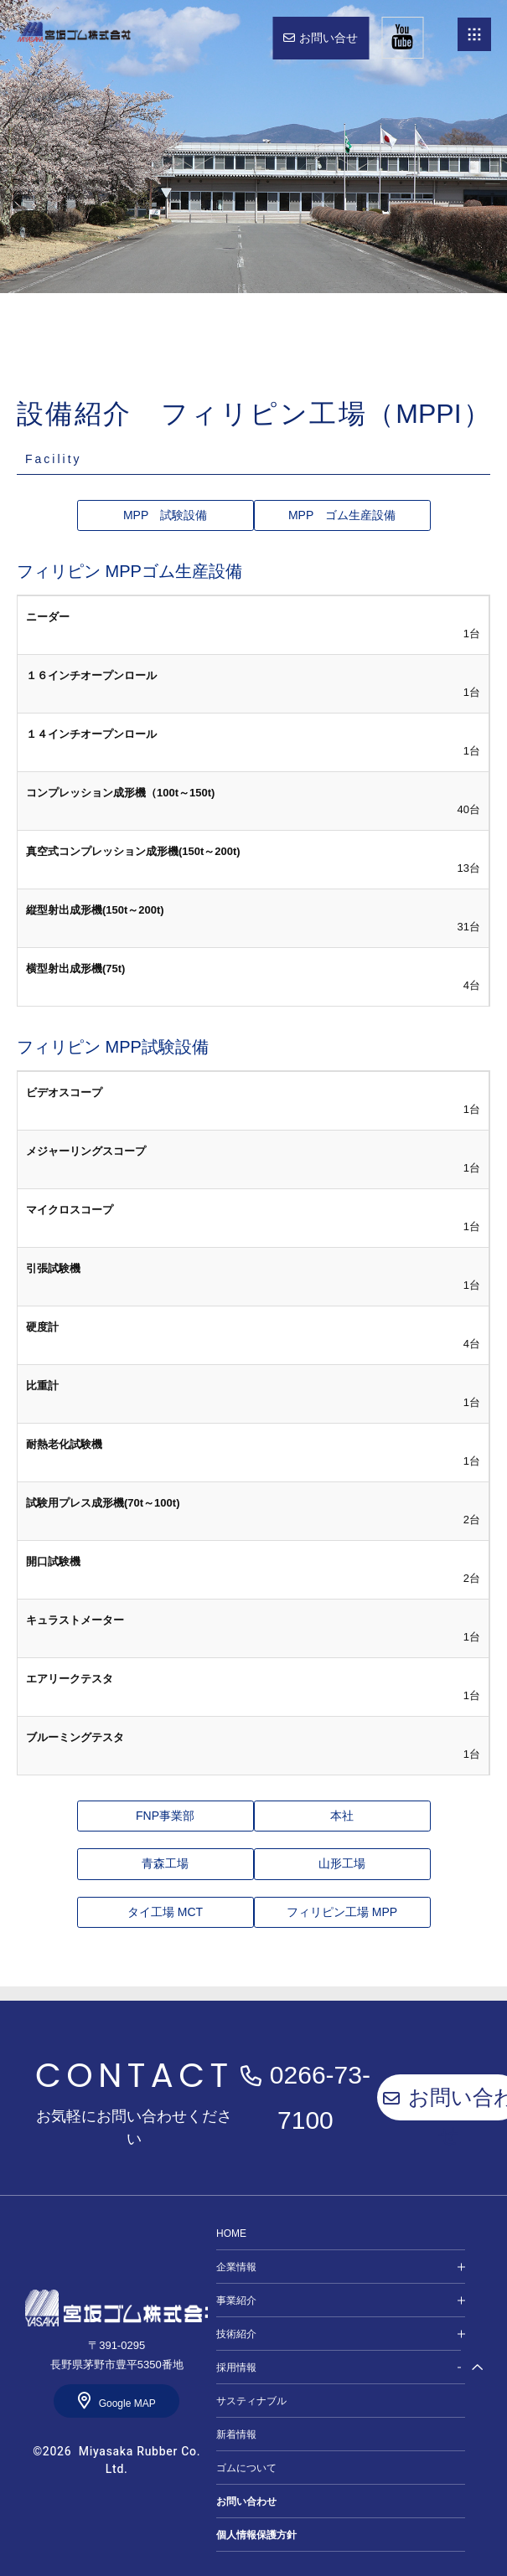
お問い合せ (328, 37)
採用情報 (236, 2367)
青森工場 (165, 1863)
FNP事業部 (165, 1815)
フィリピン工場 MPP (342, 1912)
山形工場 (341, 1863)
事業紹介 (236, 2300)
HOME (73, 31)
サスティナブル (251, 2401)
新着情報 (236, 2434)
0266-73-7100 (320, 2097)
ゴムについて (246, 2468)
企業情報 (236, 2267)
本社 (342, 1815)
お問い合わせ (246, 2501)
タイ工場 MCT (165, 1912)
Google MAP (127, 2403)
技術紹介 (236, 2334)
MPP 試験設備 (165, 515)
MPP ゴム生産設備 (342, 515)
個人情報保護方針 (256, 2535)
